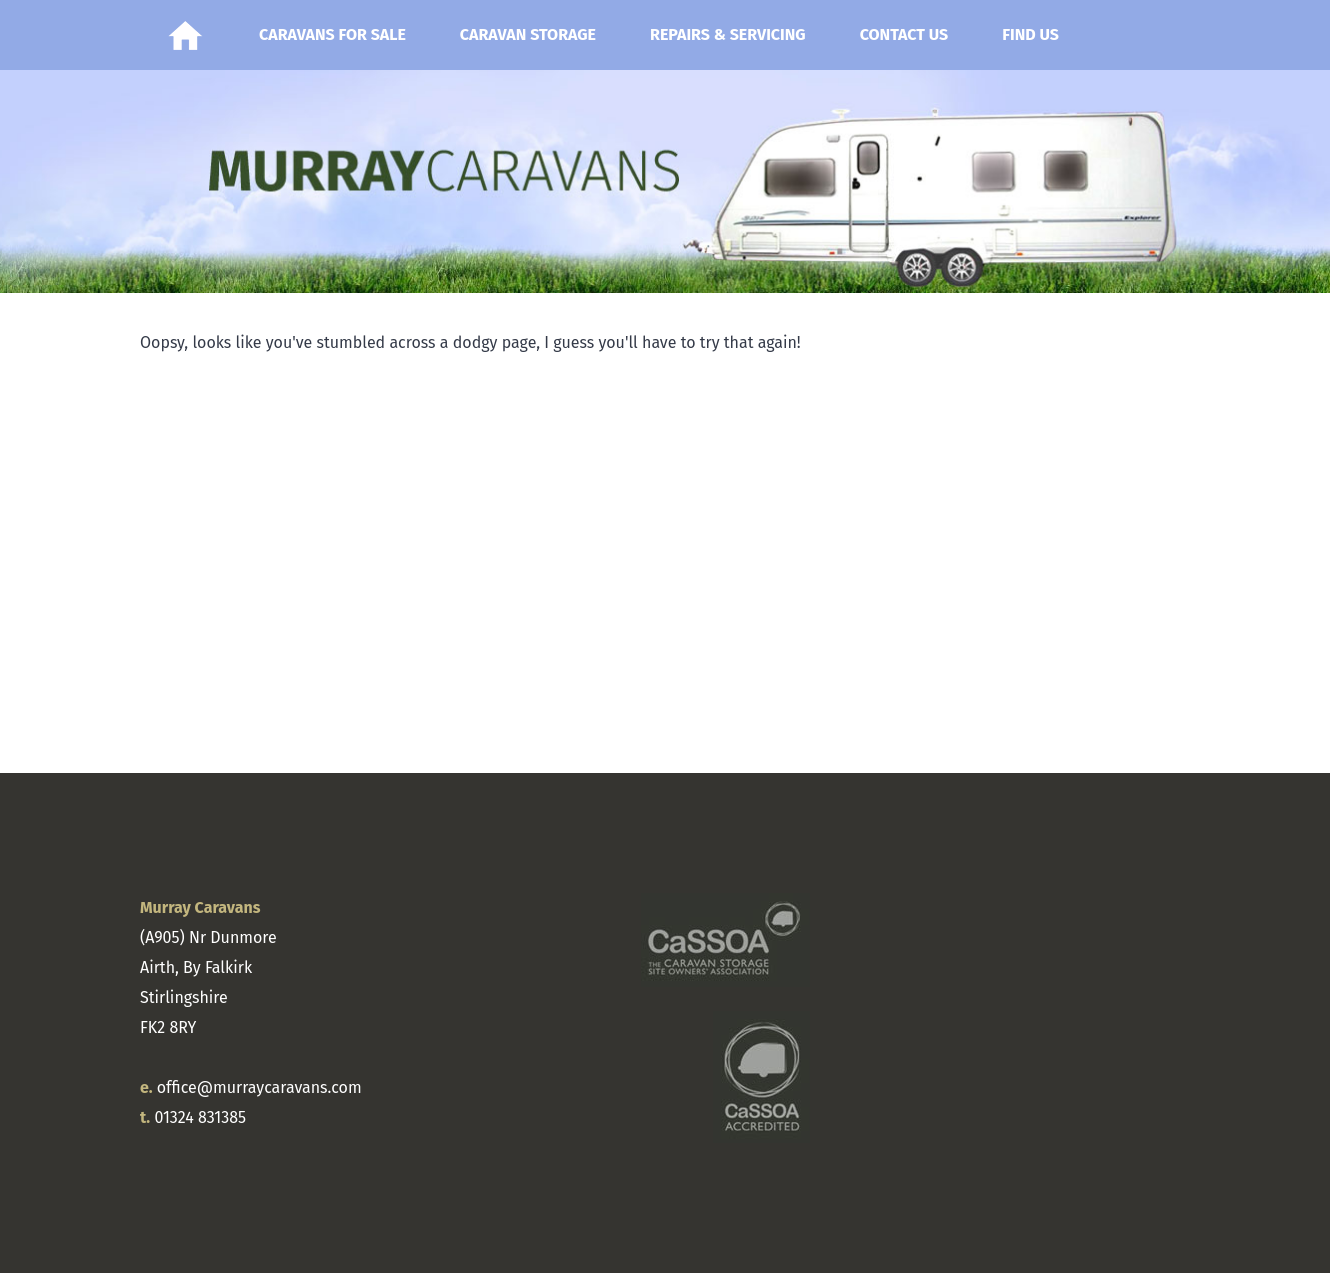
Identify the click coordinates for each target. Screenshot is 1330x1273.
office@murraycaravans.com (259, 1087)
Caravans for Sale (332, 34)
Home (185, 35)
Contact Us (904, 34)
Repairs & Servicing (728, 34)
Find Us (1030, 34)
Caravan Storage (528, 34)
